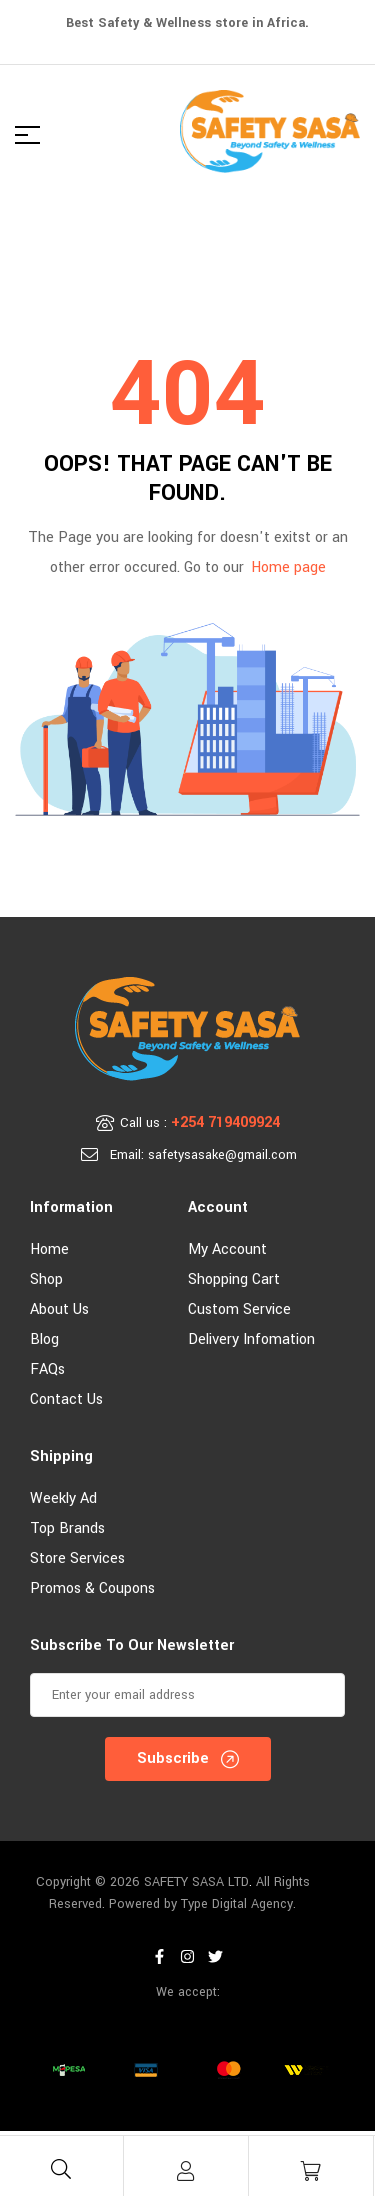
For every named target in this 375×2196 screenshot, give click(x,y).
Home (49, 1249)
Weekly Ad (63, 1498)
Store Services (77, 1558)
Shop (46, 1279)
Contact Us (66, 1399)
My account (227, 1249)
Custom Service (239, 1309)
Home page (288, 567)
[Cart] (311, 2171)
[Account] (186, 2171)
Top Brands (67, 1528)
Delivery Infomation (251, 1339)
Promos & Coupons (92, 1588)
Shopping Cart (234, 1279)
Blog (44, 1339)
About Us (59, 1309)
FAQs (47, 1369)
